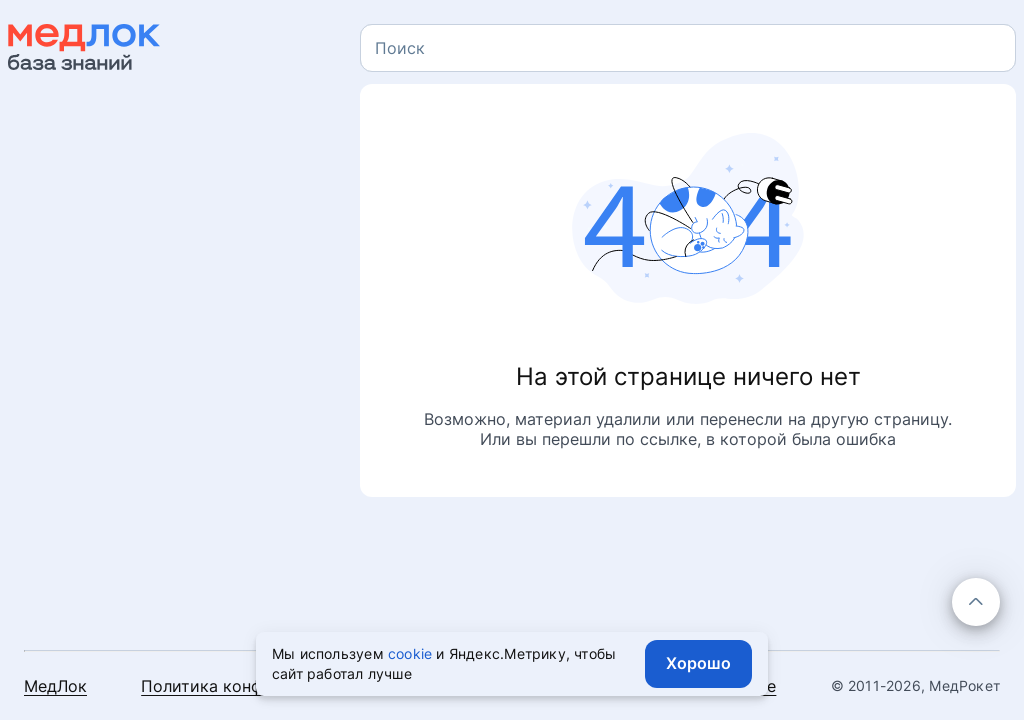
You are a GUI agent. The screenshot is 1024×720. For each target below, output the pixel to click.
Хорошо (698, 663)
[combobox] (688, 48)
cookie (410, 653)
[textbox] (400, 48)
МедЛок (55, 686)
